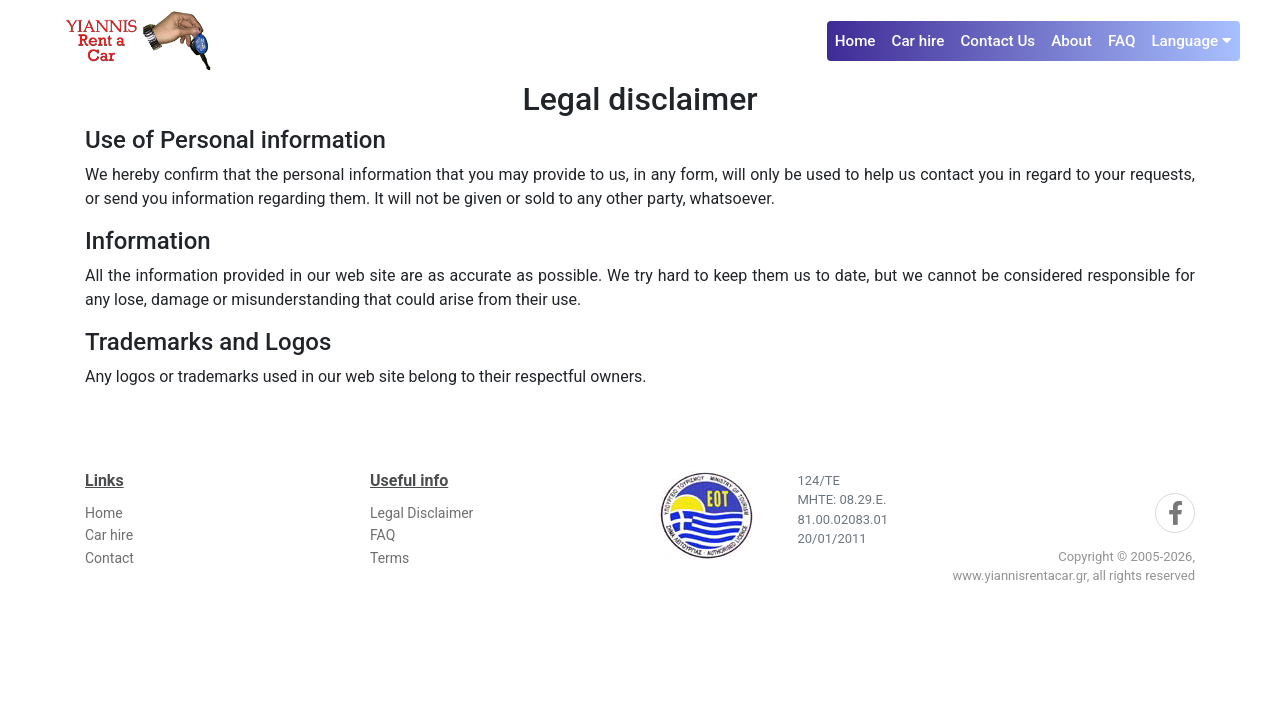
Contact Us (997, 41)
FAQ (1121, 41)
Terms (389, 558)
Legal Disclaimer (421, 513)
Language (1191, 41)
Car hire (918, 41)
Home (855, 41)
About (1071, 41)
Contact (109, 558)
